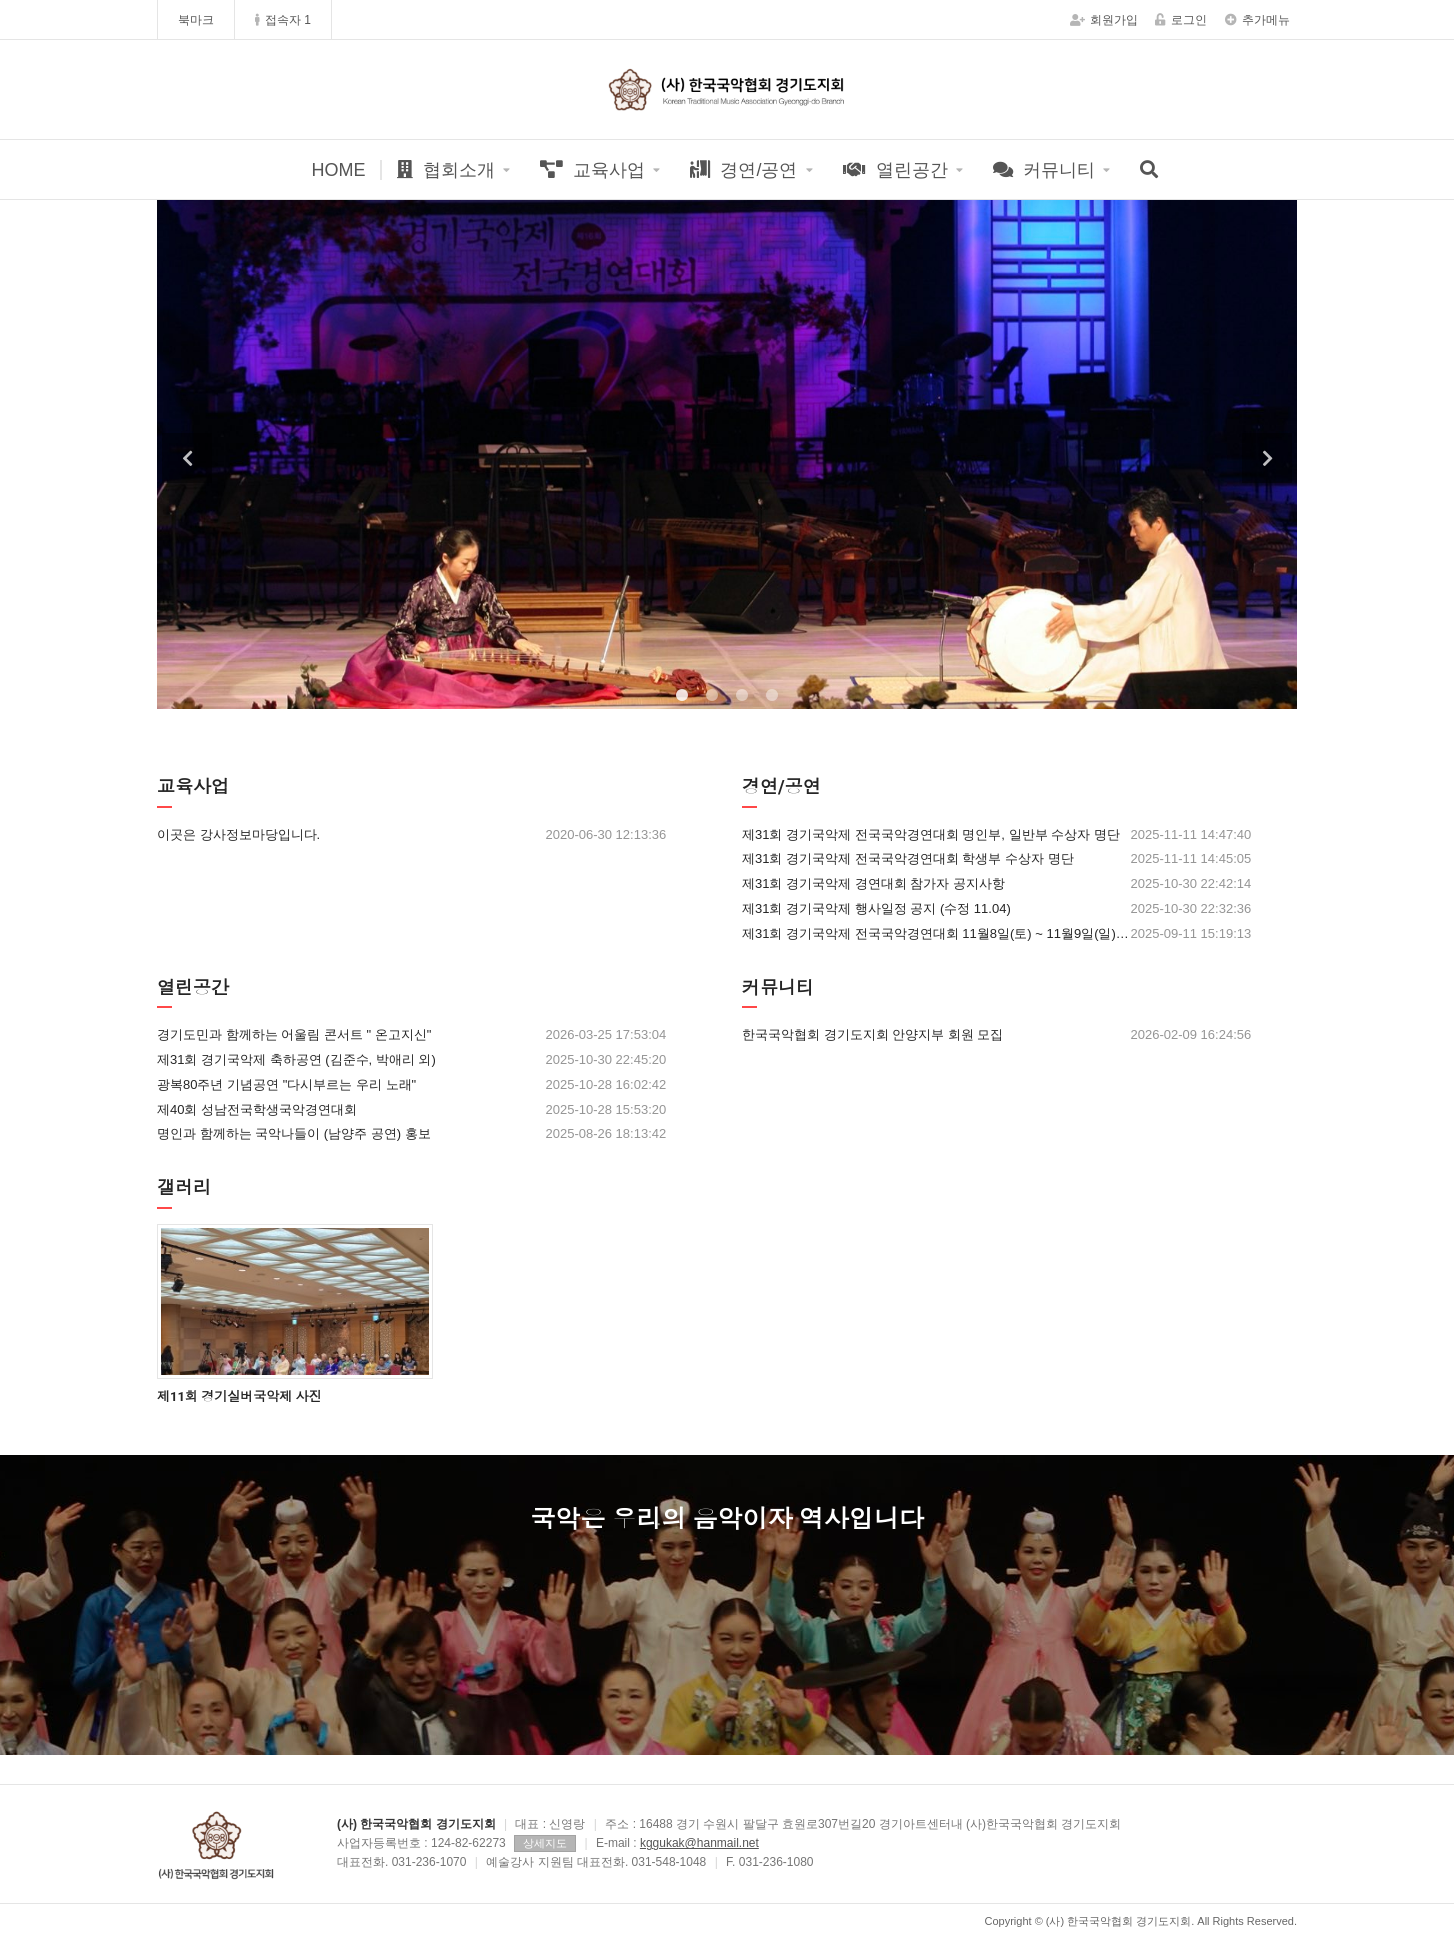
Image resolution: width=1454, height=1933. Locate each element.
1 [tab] (682, 696)
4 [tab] (772, 696)
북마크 (196, 20)
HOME (338, 170)
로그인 (1181, 20)
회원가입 (1104, 20)
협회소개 (446, 170)
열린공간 (895, 170)
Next (1267, 458)
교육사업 (592, 170)
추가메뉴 (1257, 20)
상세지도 (545, 1843)
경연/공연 (743, 170)
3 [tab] (742, 696)
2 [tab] (712, 696)
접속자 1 (283, 20)
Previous (187, 458)
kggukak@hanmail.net (699, 1843)
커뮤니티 (1044, 170)
